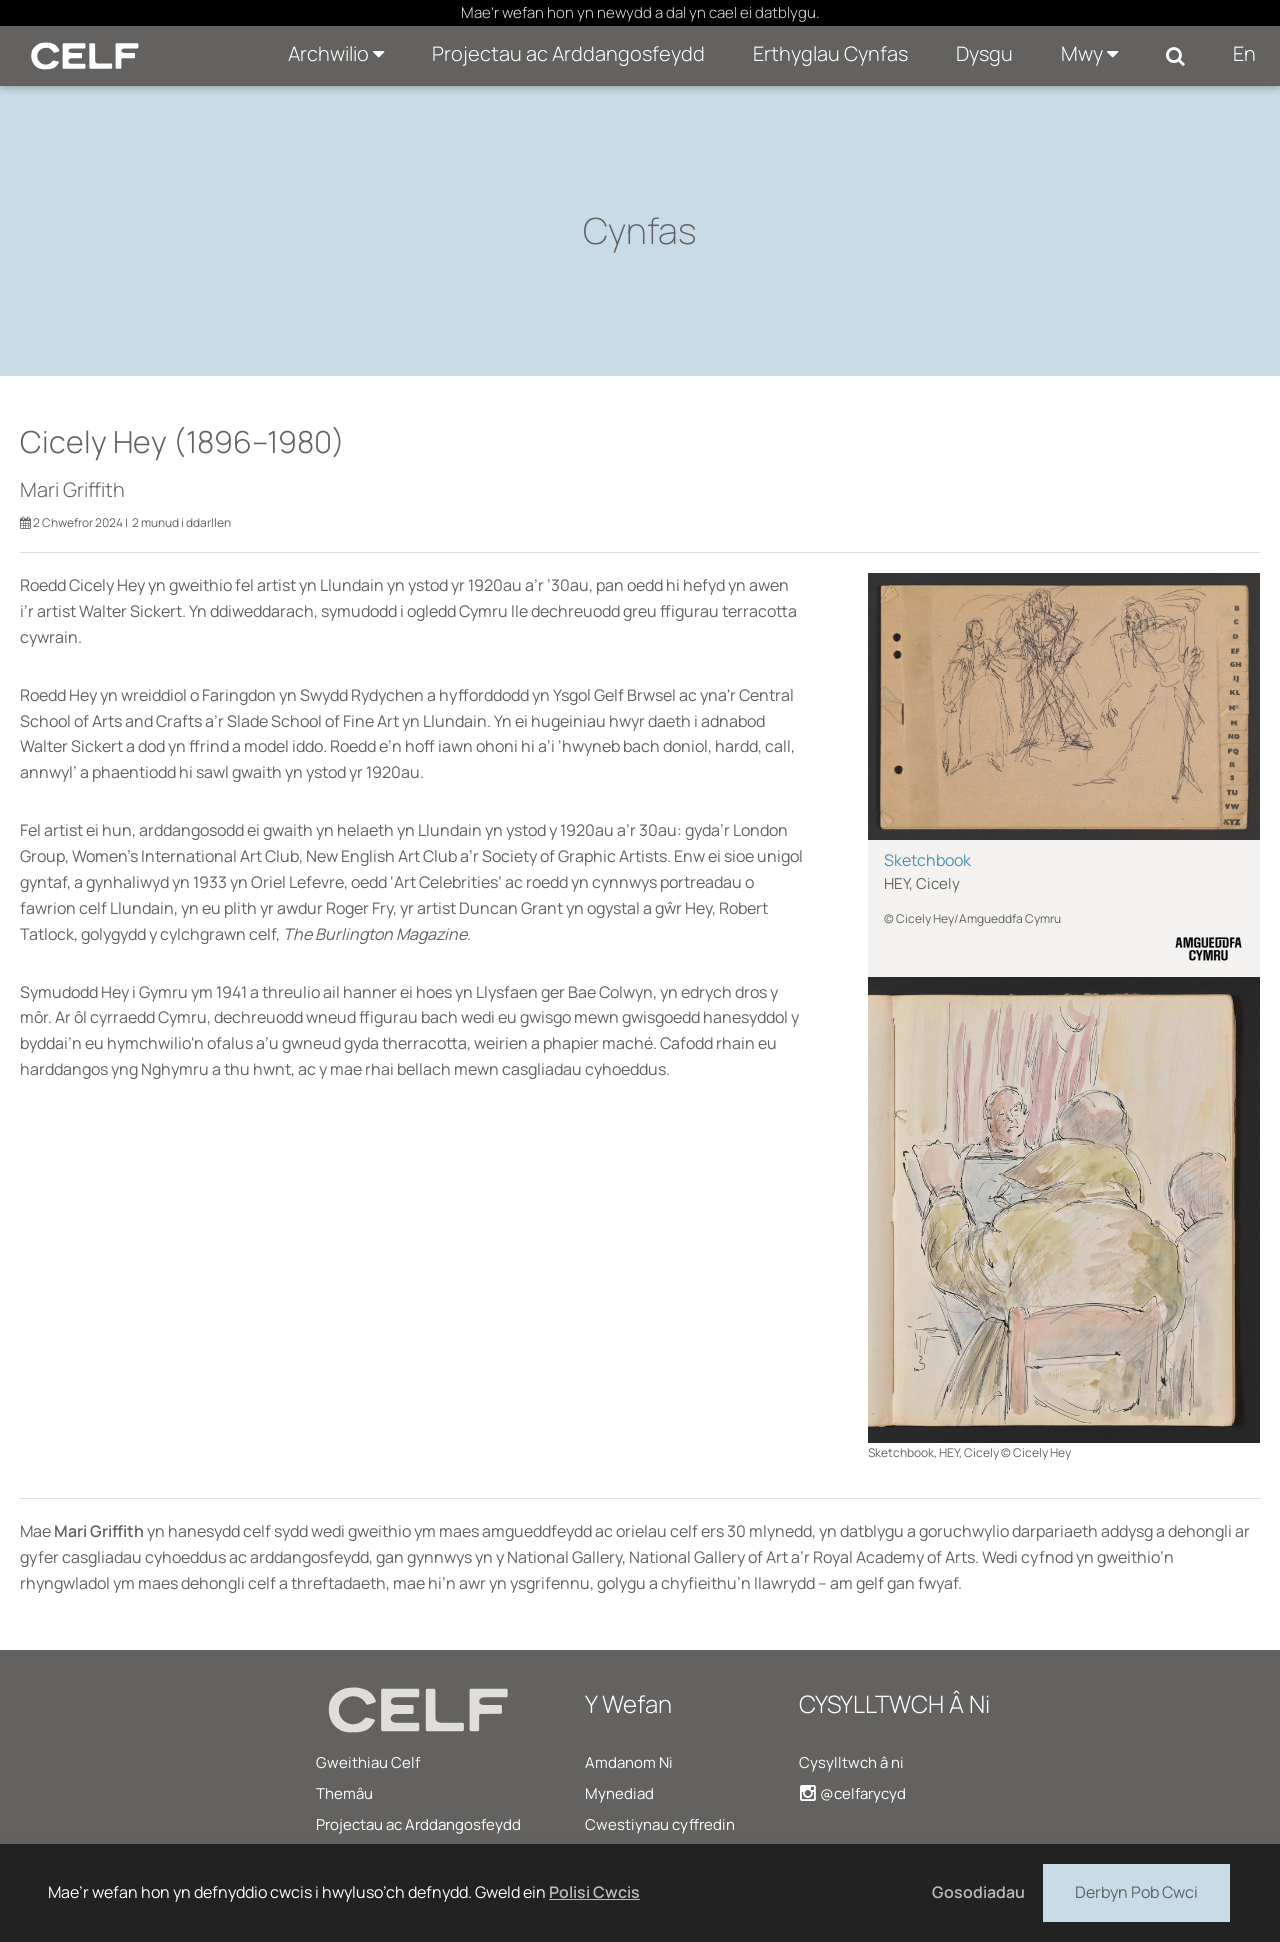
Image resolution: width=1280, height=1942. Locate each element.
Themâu (344, 1793)
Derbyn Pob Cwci (1136, 1891)
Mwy (1089, 53)
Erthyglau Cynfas (830, 53)
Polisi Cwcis (594, 1892)
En (1244, 53)
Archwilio (336, 53)
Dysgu (984, 53)
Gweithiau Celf (368, 1762)
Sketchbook (927, 860)
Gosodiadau (978, 1892)
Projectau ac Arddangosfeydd (568, 53)
